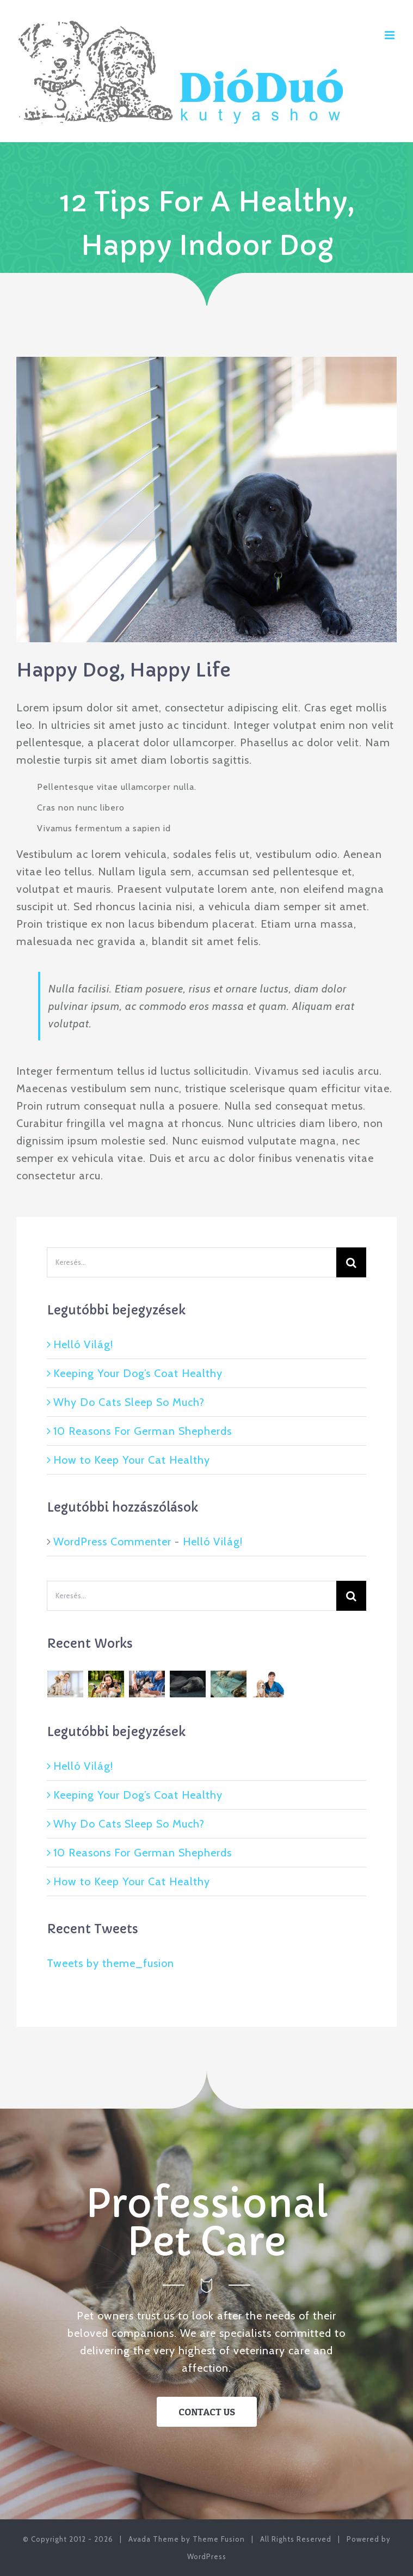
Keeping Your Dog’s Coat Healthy (138, 1373)
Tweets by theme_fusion (110, 1963)
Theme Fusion (219, 2539)
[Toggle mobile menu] (391, 35)
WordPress (206, 2556)
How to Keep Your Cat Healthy (131, 1459)
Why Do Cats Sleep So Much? (129, 1402)
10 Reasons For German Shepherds (142, 1431)
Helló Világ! (83, 1344)
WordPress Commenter (112, 1541)
